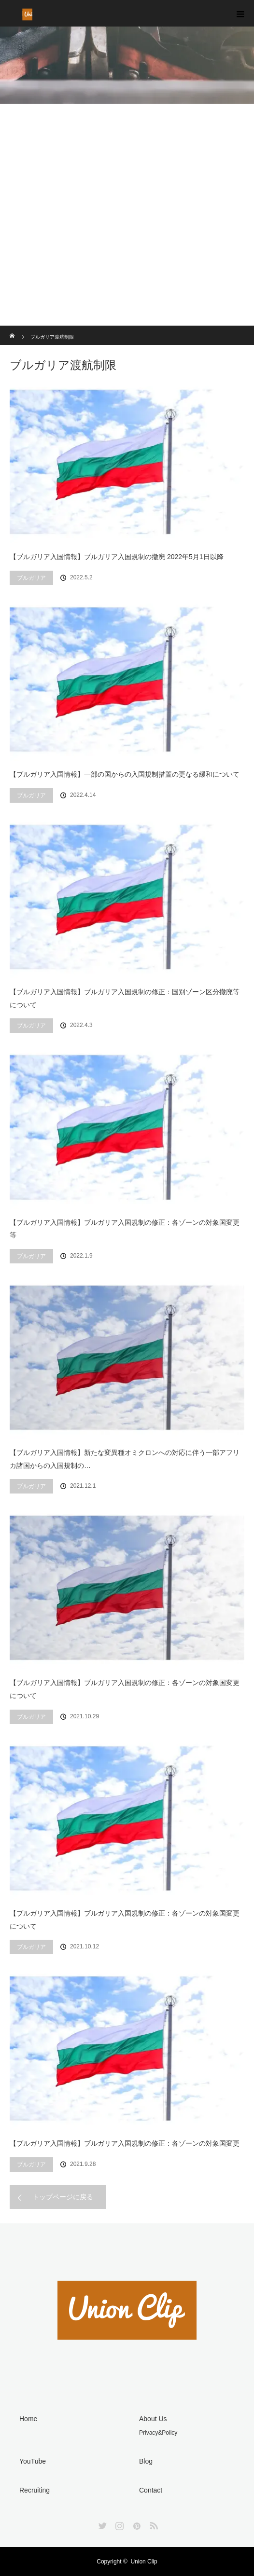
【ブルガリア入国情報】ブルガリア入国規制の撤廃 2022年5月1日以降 (117, 557)
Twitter (101, 2524)
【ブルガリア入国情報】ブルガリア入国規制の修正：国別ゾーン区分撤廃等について (125, 998)
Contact (150, 2490)
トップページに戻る (62, 2197)
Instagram (118, 2524)
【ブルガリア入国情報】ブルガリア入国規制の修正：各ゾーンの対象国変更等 (125, 1229)
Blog (146, 2461)
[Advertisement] (127, 253)
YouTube (32, 2461)
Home (28, 2419)
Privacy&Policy (158, 2432)
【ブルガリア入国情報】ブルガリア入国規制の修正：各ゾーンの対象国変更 (125, 2143)
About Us (153, 2419)
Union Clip (143, 2561)
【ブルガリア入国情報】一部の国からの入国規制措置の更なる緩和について (125, 774)
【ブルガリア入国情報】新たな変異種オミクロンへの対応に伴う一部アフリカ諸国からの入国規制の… (125, 1459)
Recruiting (34, 2490)
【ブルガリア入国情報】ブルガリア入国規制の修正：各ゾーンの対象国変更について (125, 1689)
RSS (152, 2524)
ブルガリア (31, 578)
